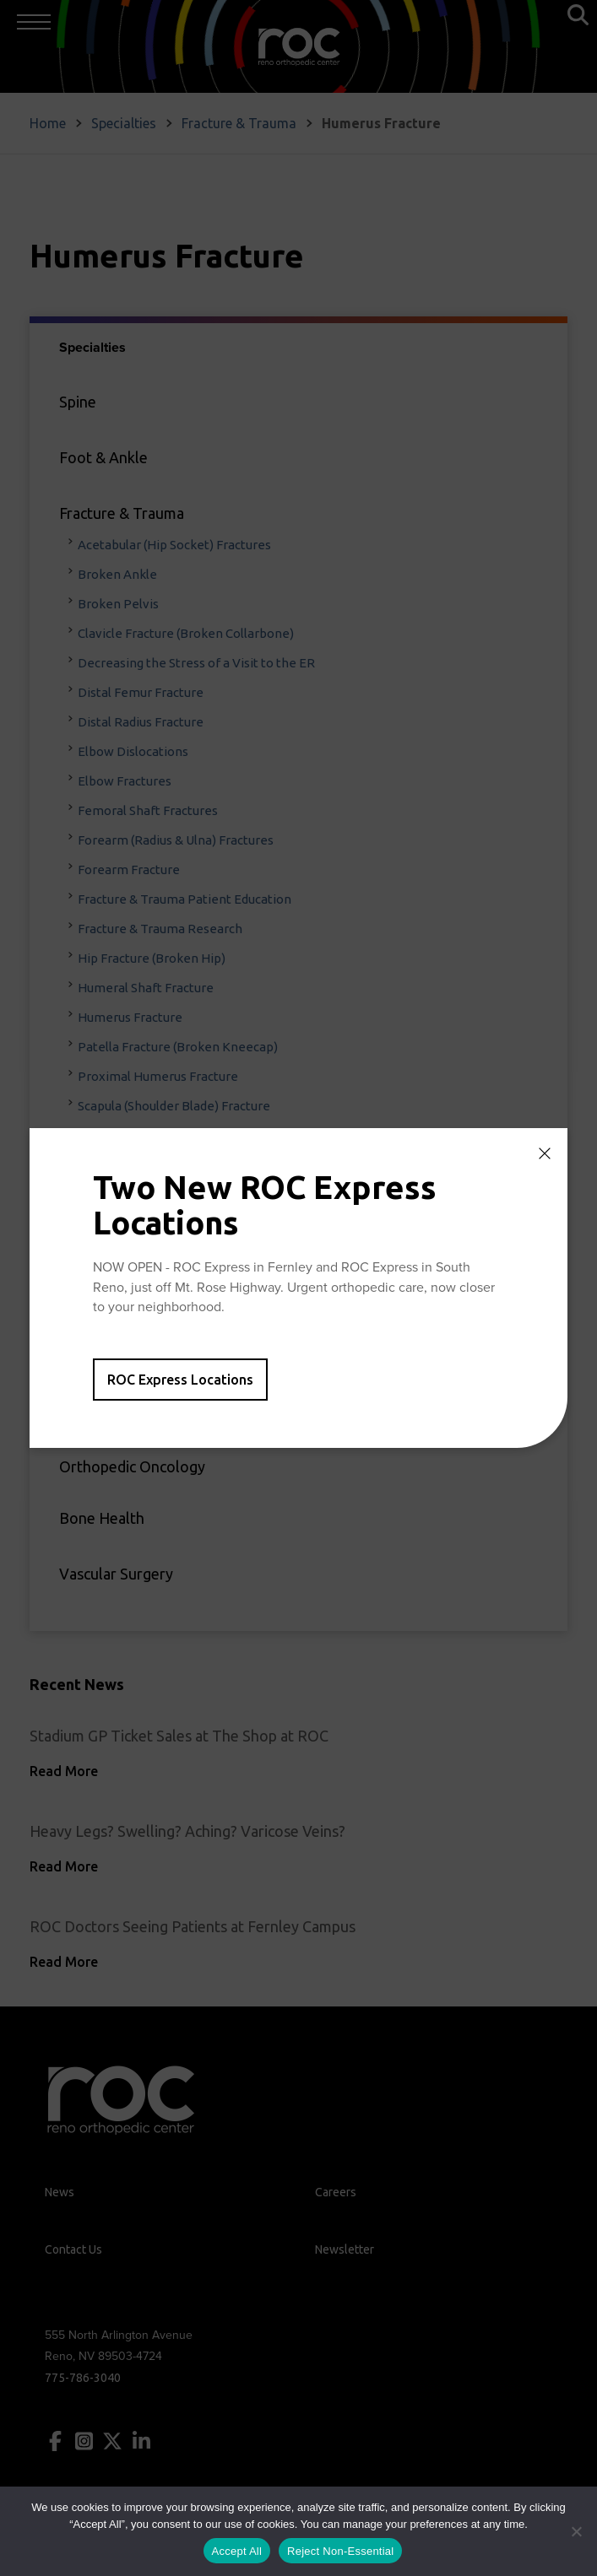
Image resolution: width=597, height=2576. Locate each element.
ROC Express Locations (180, 1379)
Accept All (237, 2551)
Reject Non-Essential (340, 2551)
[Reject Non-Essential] (575, 2531)
